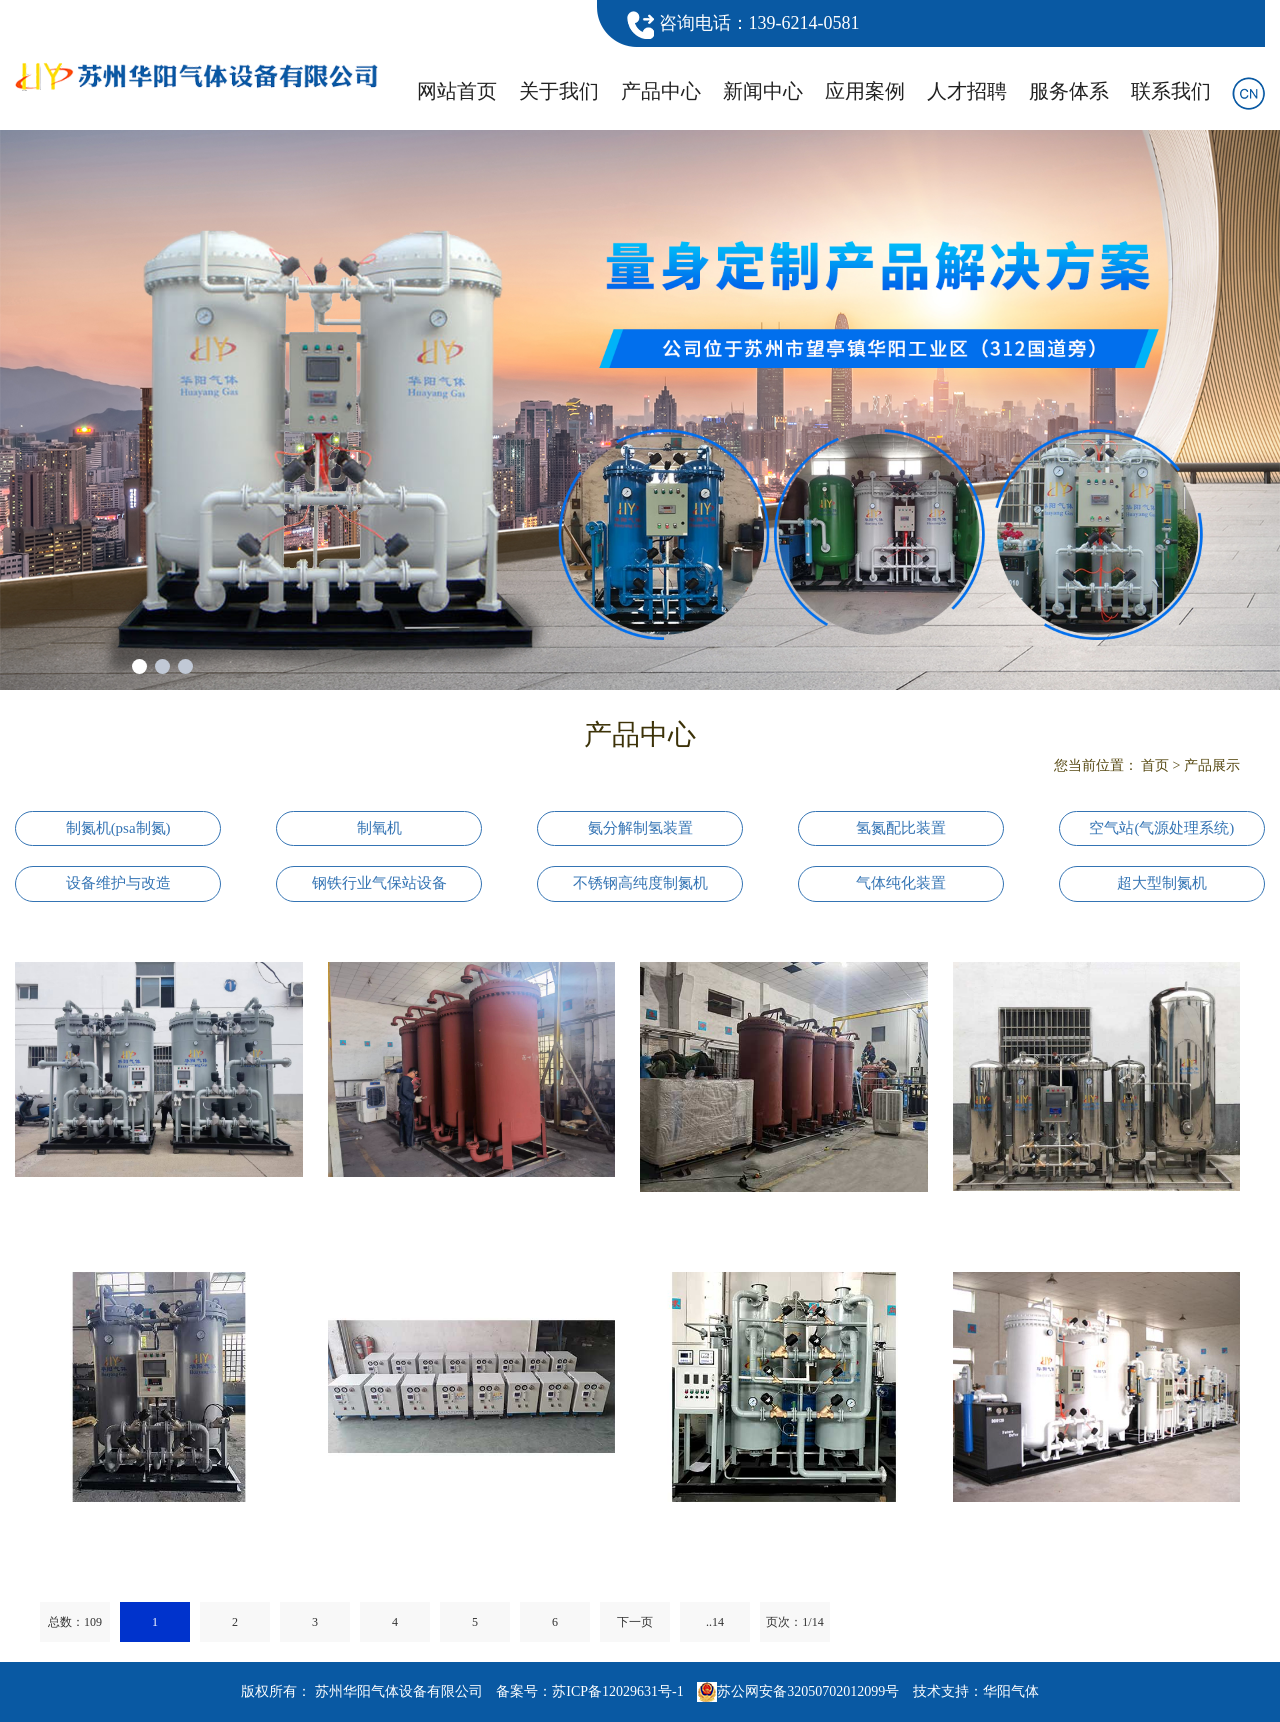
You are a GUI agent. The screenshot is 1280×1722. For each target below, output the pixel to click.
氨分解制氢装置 (640, 828)
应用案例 (865, 91)
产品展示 (1212, 765)
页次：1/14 (794, 1622)
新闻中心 (763, 91)
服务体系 (1069, 91)
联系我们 (1171, 91)
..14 (715, 1622)
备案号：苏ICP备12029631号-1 (589, 1691)
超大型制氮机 (1162, 883)
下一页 (635, 1622)
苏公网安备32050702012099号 (798, 1691)
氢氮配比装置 (901, 828)
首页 (1155, 765)
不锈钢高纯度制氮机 (640, 883)
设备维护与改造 (118, 883)
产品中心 (661, 91)
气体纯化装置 (901, 883)
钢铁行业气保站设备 (379, 883)
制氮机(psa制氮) (118, 828)
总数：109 (75, 1622)
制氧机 (379, 828)
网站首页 (457, 91)
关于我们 (559, 91)
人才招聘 (967, 91)
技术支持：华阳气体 (976, 1691)
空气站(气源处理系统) (1161, 828)
